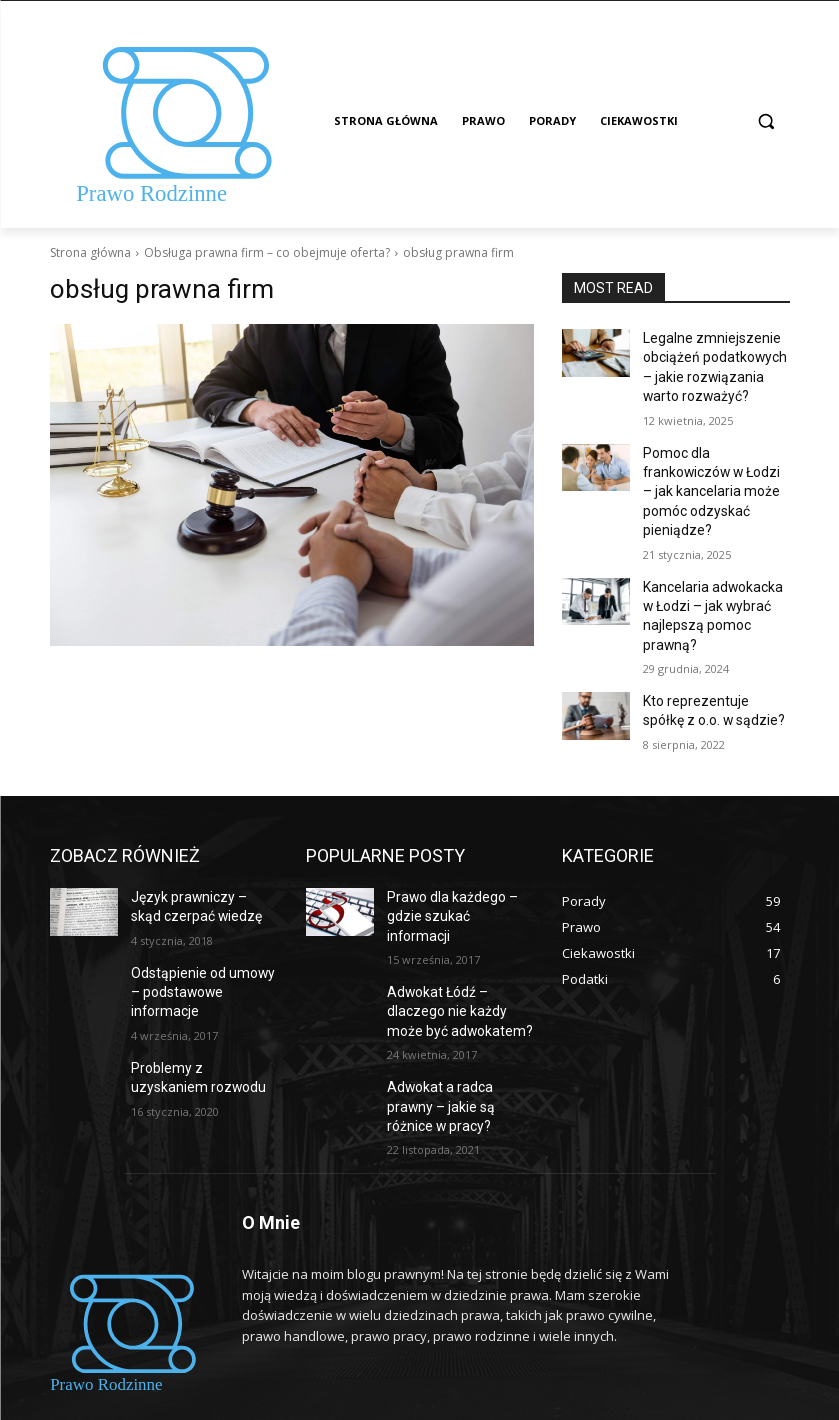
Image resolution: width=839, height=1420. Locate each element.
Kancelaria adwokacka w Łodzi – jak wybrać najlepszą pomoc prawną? (714, 562)
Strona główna (90, 252)
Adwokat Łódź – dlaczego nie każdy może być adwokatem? (458, 971)
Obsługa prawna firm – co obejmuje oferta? (267, 252)
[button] (766, 121)
